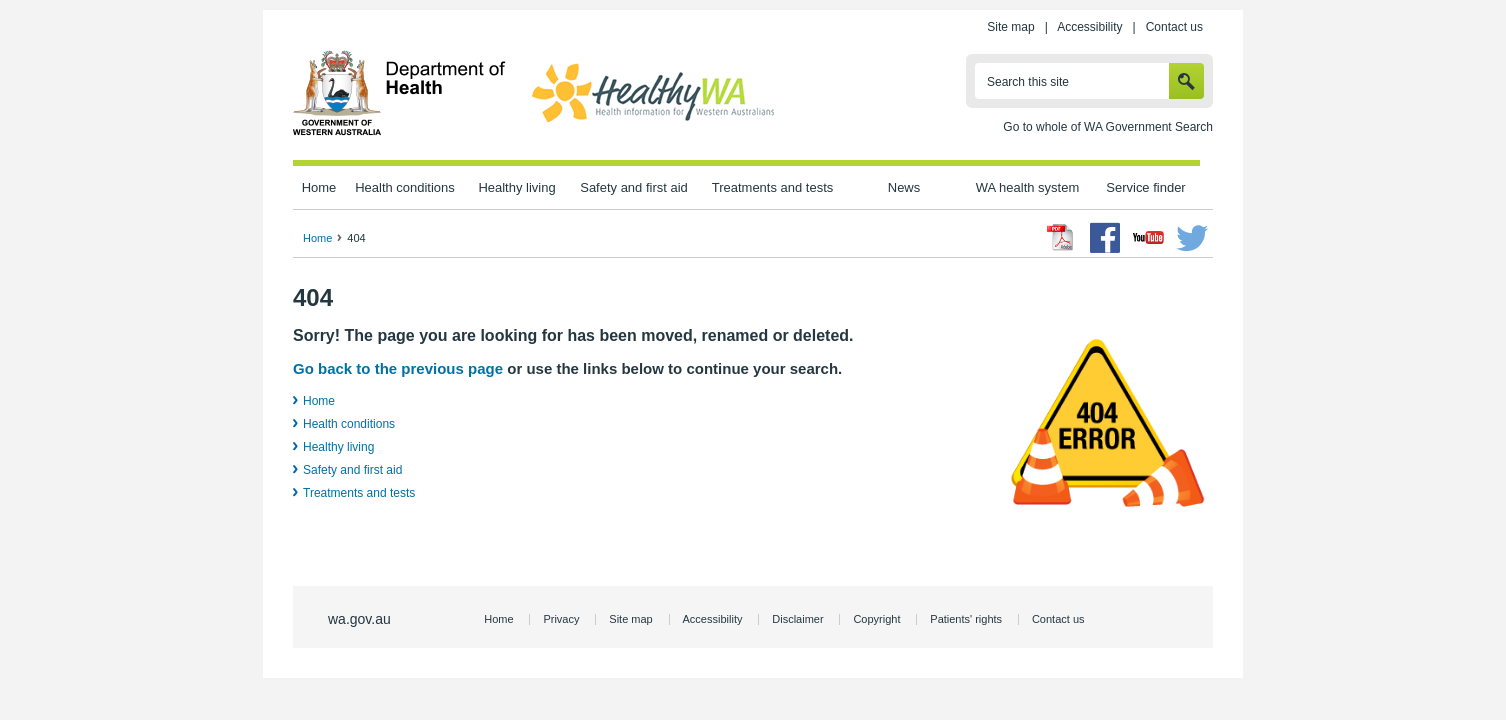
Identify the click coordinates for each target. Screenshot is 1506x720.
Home (319, 187)
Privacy (561, 619)
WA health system (1027, 187)
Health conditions (405, 187)
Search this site (1028, 82)
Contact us (1174, 27)
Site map (1010, 27)
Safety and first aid (634, 187)
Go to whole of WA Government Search (1108, 127)
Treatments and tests (772, 187)
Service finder (1145, 187)
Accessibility (1089, 27)
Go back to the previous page (398, 368)
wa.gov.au (359, 619)
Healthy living (516, 187)
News (904, 187)
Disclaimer (797, 619)
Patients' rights (966, 619)
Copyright (876, 619)
